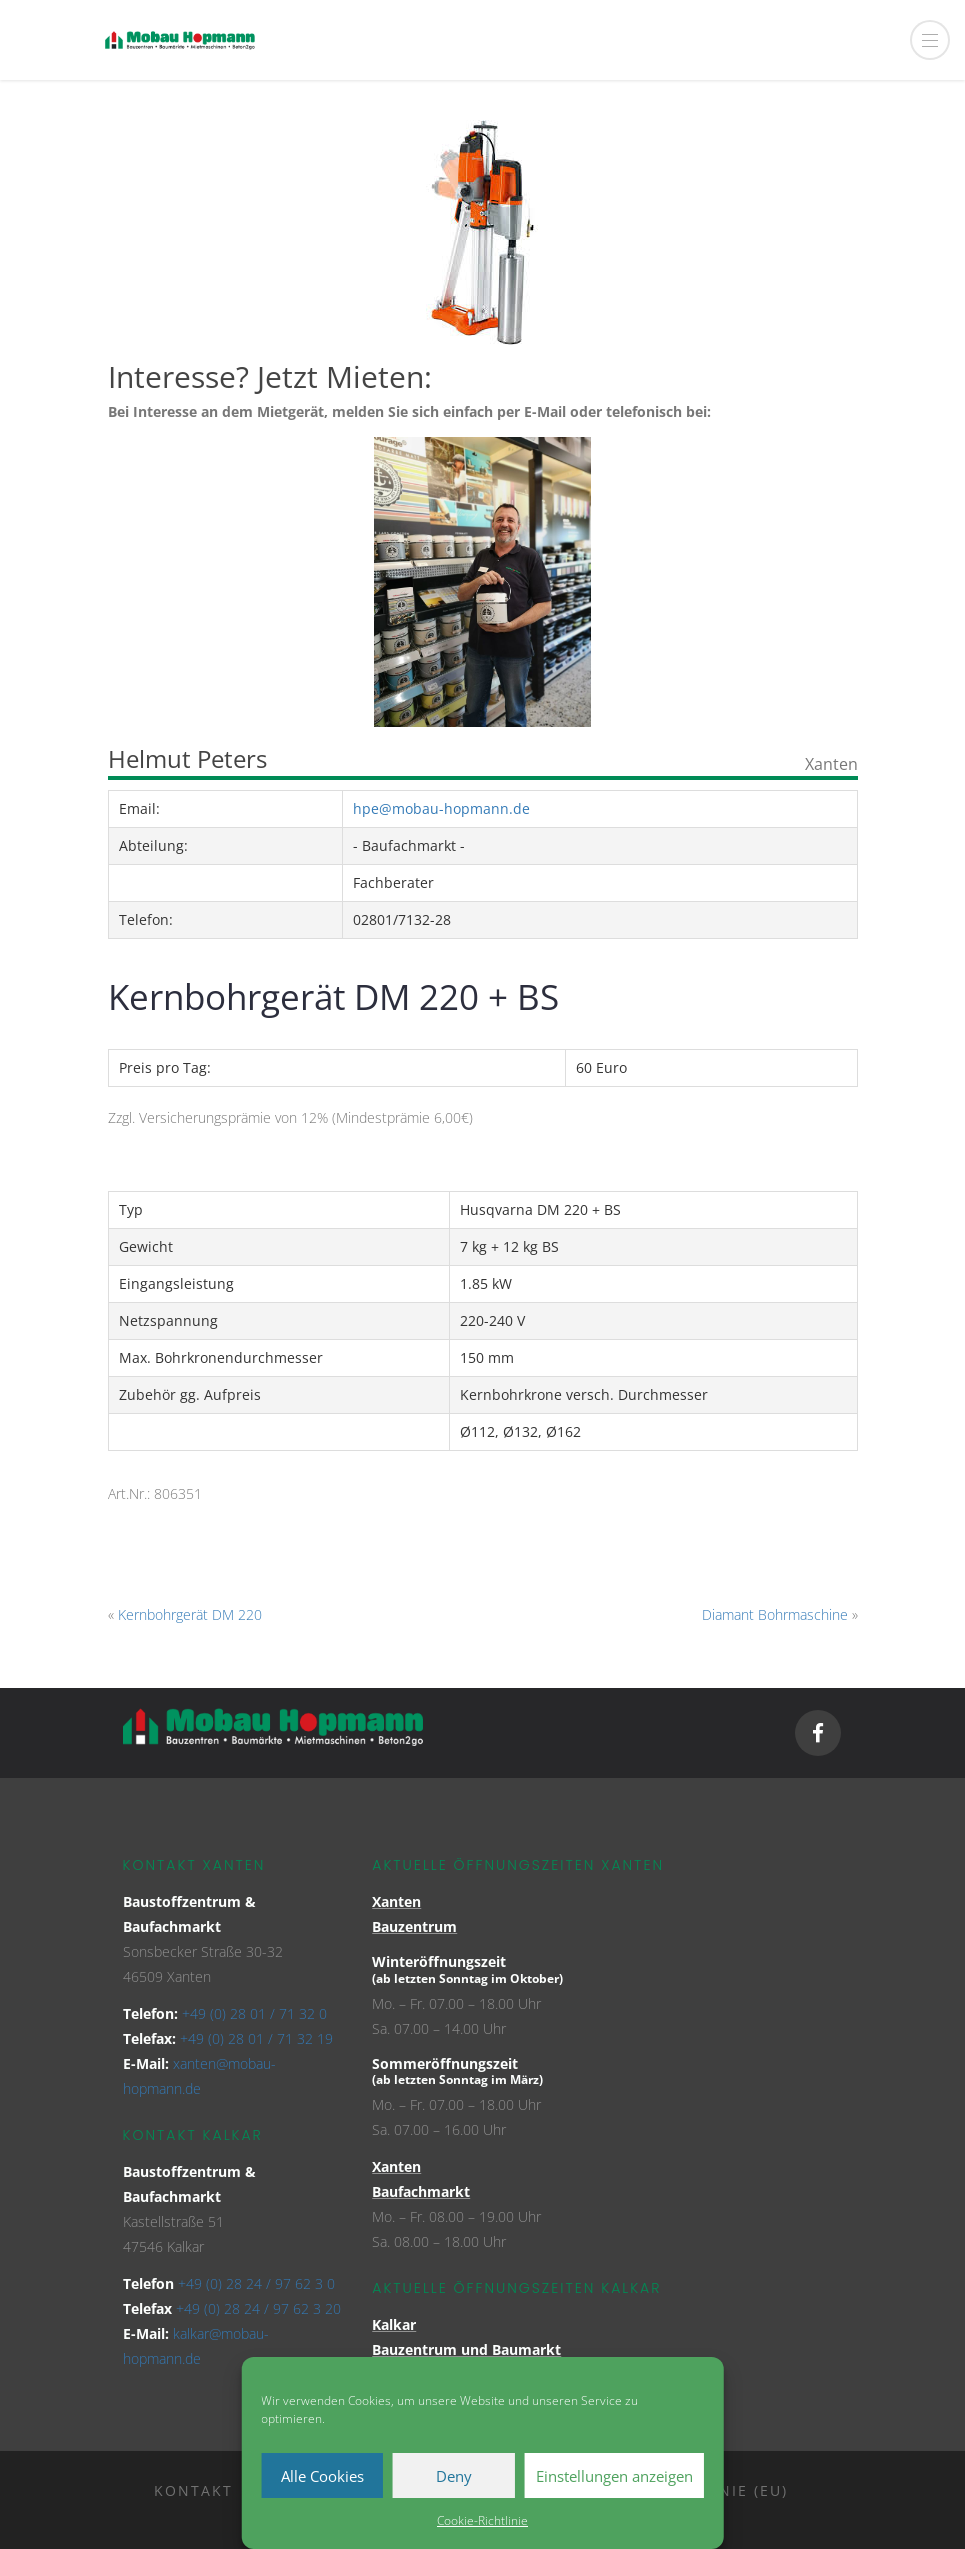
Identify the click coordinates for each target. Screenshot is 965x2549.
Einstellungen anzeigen (614, 2476)
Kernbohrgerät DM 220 (190, 1614)
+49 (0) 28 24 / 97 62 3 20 (258, 2308)
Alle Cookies (322, 2476)
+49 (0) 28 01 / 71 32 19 (256, 2038)
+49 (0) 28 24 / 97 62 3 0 (256, 2283)
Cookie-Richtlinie (482, 2520)
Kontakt (193, 2490)
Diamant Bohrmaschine (775, 1614)
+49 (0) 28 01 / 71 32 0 (254, 2013)
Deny (454, 2476)
